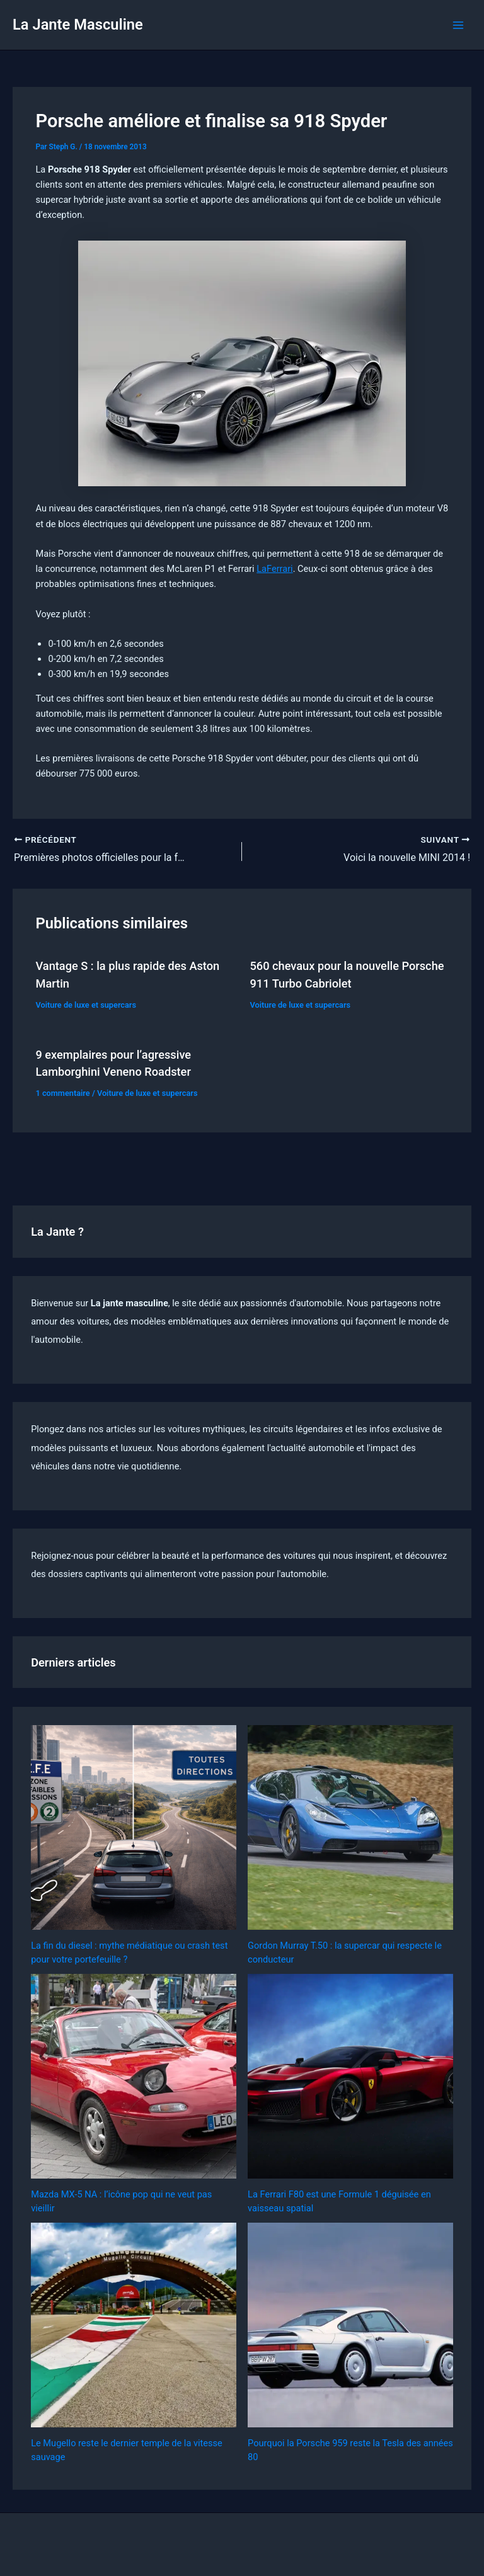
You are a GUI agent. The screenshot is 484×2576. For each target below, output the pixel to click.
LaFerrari (274, 568)
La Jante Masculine (78, 24)
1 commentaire (62, 1093)
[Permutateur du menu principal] (458, 25)
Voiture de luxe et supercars (85, 1005)
